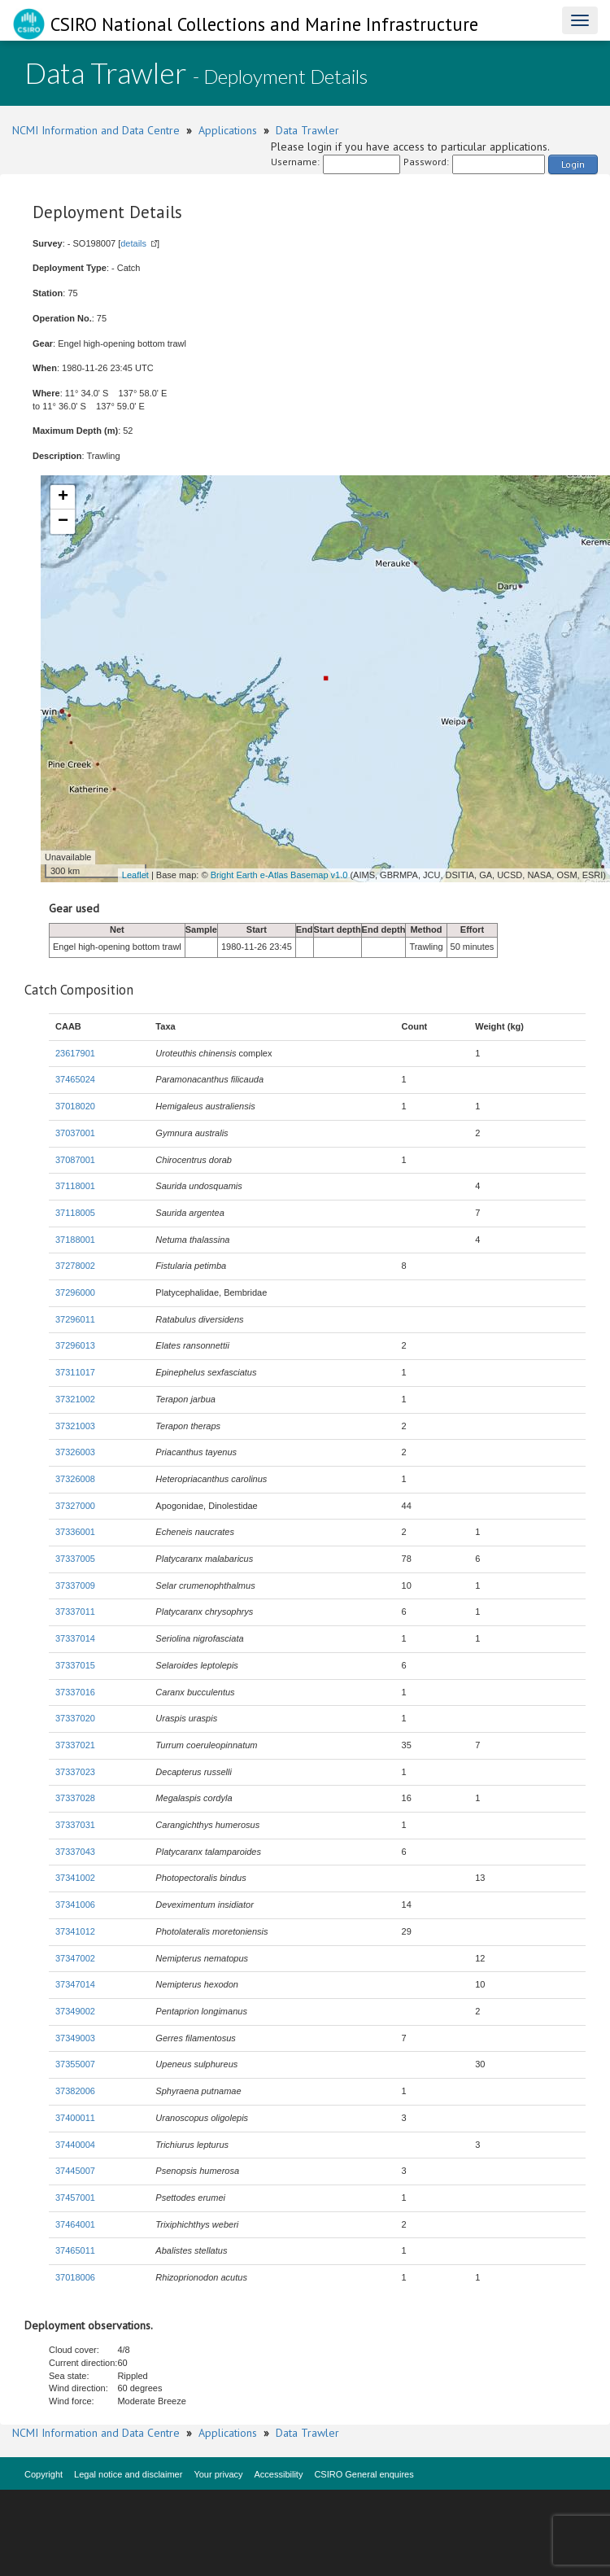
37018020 (75, 1106)
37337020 (75, 1718)
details (133, 243)
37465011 (75, 2250)
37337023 (75, 1772)
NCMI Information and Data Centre (96, 130)
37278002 (75, 1266)
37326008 (75, 1479)
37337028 (75, 1798)
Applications (227, 130)
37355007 (75, 2064)
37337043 (75, 1852)
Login (573, 164)
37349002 (75, 2011)
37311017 (75, 1372)
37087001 (75, 1160)
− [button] (63, 522)
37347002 (75, 1958)
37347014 (75, 1984)
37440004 (75, 2145)
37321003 (75, 1426)
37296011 (75, 1319)
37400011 (75, 2118)
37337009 (75, 1585)
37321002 (75, 1399)
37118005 (75, 1213)
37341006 (75, 1904)
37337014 (75, 1638)
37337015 (75, 1665)
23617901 (75, 1053)
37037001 (75, 1133)
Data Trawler (307, 130)
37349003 (75, 2038)
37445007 (75, 2171)
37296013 (75, 1345)
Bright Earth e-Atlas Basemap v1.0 (279, 875)
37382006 (75, 2091)
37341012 (75, 1931)
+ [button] (63, 497)
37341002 (75, 1878)
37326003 (75, 1452)
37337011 (75, 1611)
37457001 (75, 2197)
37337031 (75, 1825)
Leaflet (135, 875)
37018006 (75, 2277)
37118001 (75, 1186)
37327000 (75, 1506)
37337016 (75, 1692)
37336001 (75, 1532)
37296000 (75, 1292)
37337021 (75, 1745)
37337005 (75, 1559)
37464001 (75, 2224)
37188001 (75, 1239)
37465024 (75, 1079)
